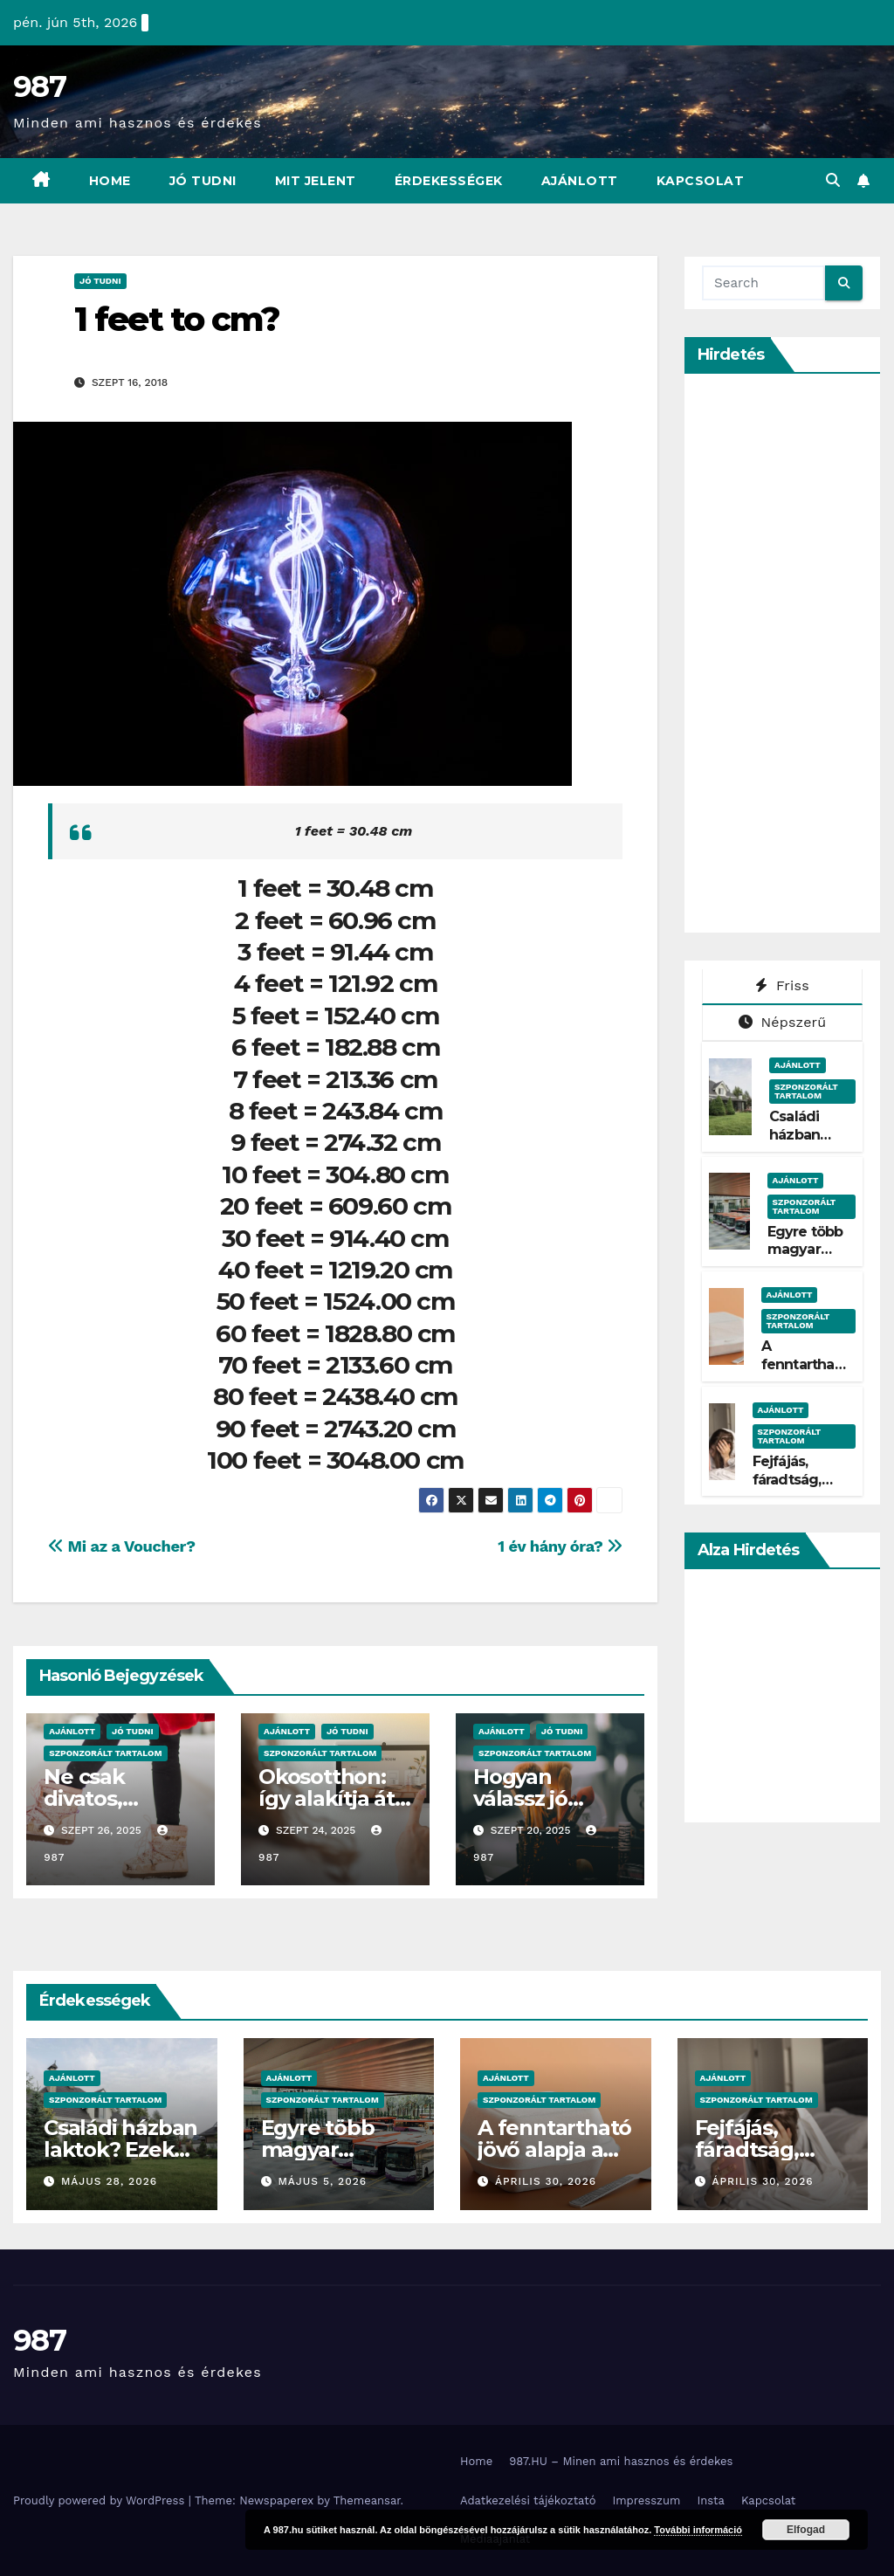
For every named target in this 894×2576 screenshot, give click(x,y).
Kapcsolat (701, 181)
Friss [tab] (782, 985)
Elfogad (806, 2530)
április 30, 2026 (545, 2181)
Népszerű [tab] (783, 1022)
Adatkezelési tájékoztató (527, 2500)
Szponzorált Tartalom (105, 1753)
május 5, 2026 (322, 2181)
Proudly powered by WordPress (101, 2500)
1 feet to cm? (176, 319)
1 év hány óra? (560, 1546)
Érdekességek (449, 181)
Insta (711, 2500)
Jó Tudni (203, 181)
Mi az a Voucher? (122, 1546)
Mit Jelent (315, 181)
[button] (833, 180)
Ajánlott (579, 181)
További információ (698, 2529)
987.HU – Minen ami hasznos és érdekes (620, 2461)
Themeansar (367, 2500)
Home (110, 181)
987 (39, 86)
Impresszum (646, 2500)
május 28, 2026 (109, 2181)
